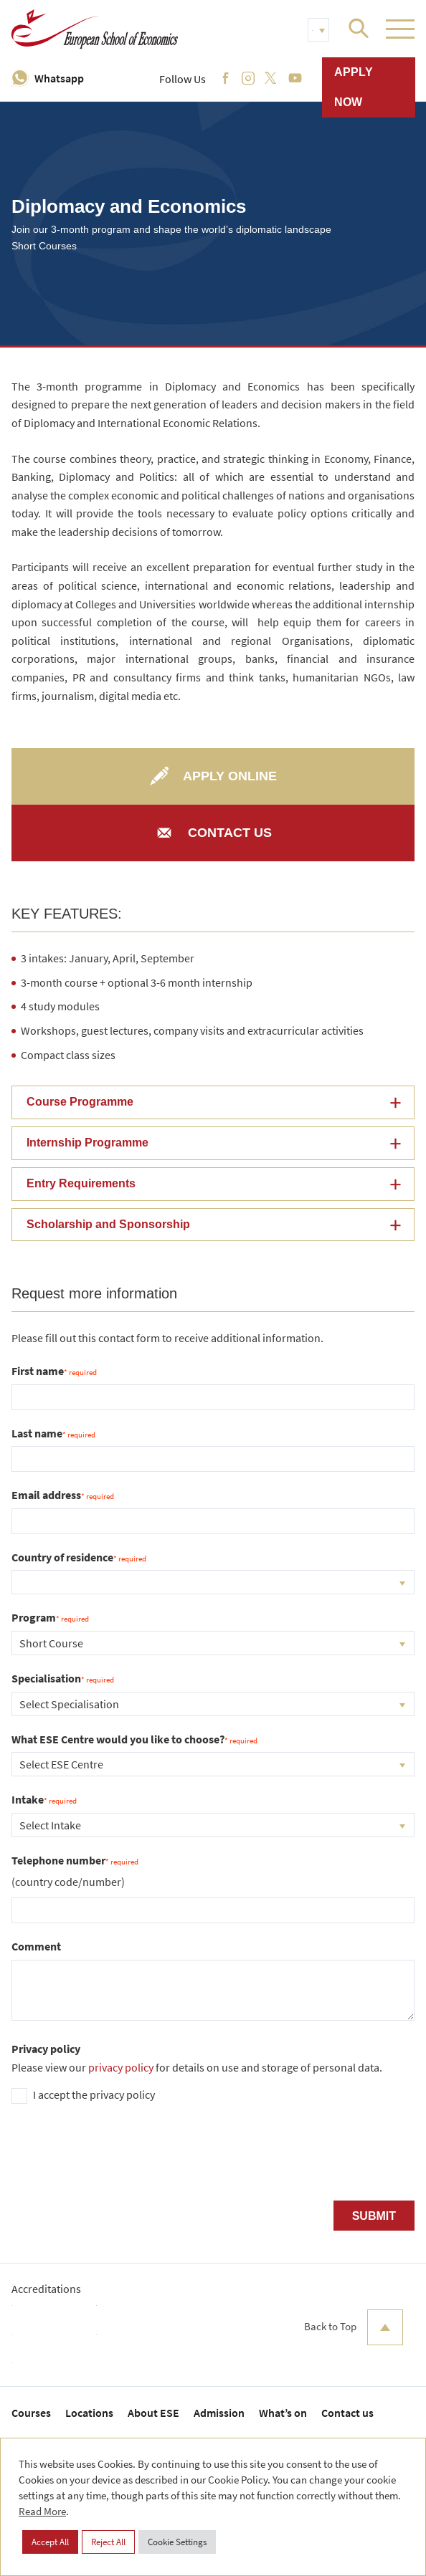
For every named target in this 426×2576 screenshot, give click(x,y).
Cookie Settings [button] (177, 2542)
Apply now (353, 87)
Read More (42, 2511)
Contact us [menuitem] (347, 2412)
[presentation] (120, 2158)
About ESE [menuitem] (153, 2412)
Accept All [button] (50, 2542)
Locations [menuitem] (89, 2412)
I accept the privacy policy (94, 2094)
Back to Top (353, 2327)
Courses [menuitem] (31, 2412)
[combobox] (213, 1582)
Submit (374, 2216)
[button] (213, 1102)
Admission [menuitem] (219, 2412)
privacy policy (120, 2067)
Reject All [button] (108, 2542)
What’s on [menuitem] (283, 2412)
